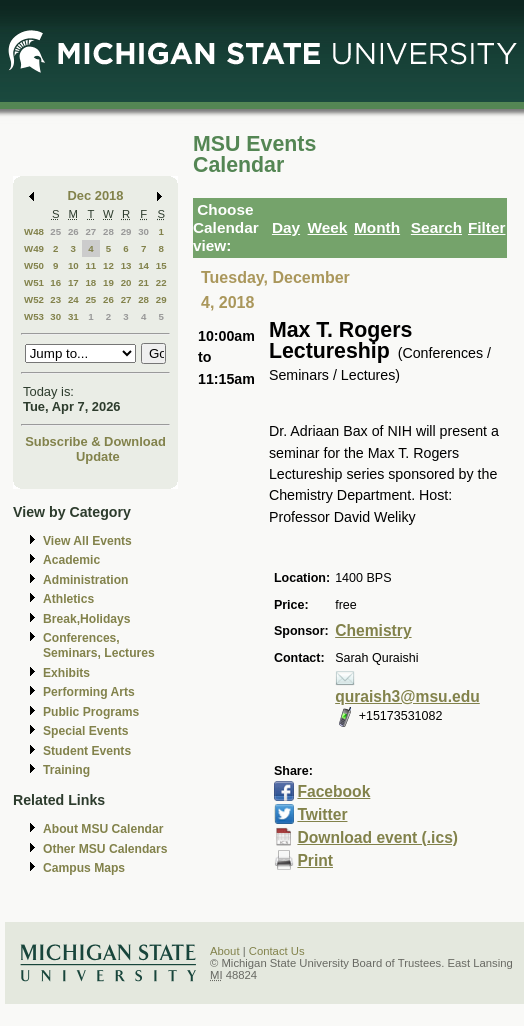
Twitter (322, 814)
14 (143, 265)
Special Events (85, 731)
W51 (34, 282)
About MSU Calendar (103, 829)
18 (90, 282)
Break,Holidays (87, 619)
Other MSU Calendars (105, 849)
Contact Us (277, 951)
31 (73, 316)
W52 (34, 299)
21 (143, 282)
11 (90, 265)
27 (90, 231)
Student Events (87, 751)
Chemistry (373, 630)
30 (143, 231)
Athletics (68, 599)
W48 (34, 231)
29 (126, 231)
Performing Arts (89, 692)
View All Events (87, 541)
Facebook (333, 791)
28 (108, 231)
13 (126, 265)
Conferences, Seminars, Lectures (99, 645)
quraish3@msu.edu (407, 696)
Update (98, 456)
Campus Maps (84, 868)
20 (126, 282)
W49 (34, 248)
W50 (34, 265)
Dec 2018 (96, 195)
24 (73, 299)
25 (55, 231)
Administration (85, 580)
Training (66, 770)
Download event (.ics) (377, 837)
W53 (34, 316)
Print (315, 860)
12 (108, 265)
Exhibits (66, 673)
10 (73, 265)
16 (55, 282)
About (225, 951)
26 (73, 231)
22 (161, 282)
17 (73, 282)
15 (161, 265)
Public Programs (91, 712)
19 (108, 282)
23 (55, 299)
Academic (71, 560)
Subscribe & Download (95, 441)
